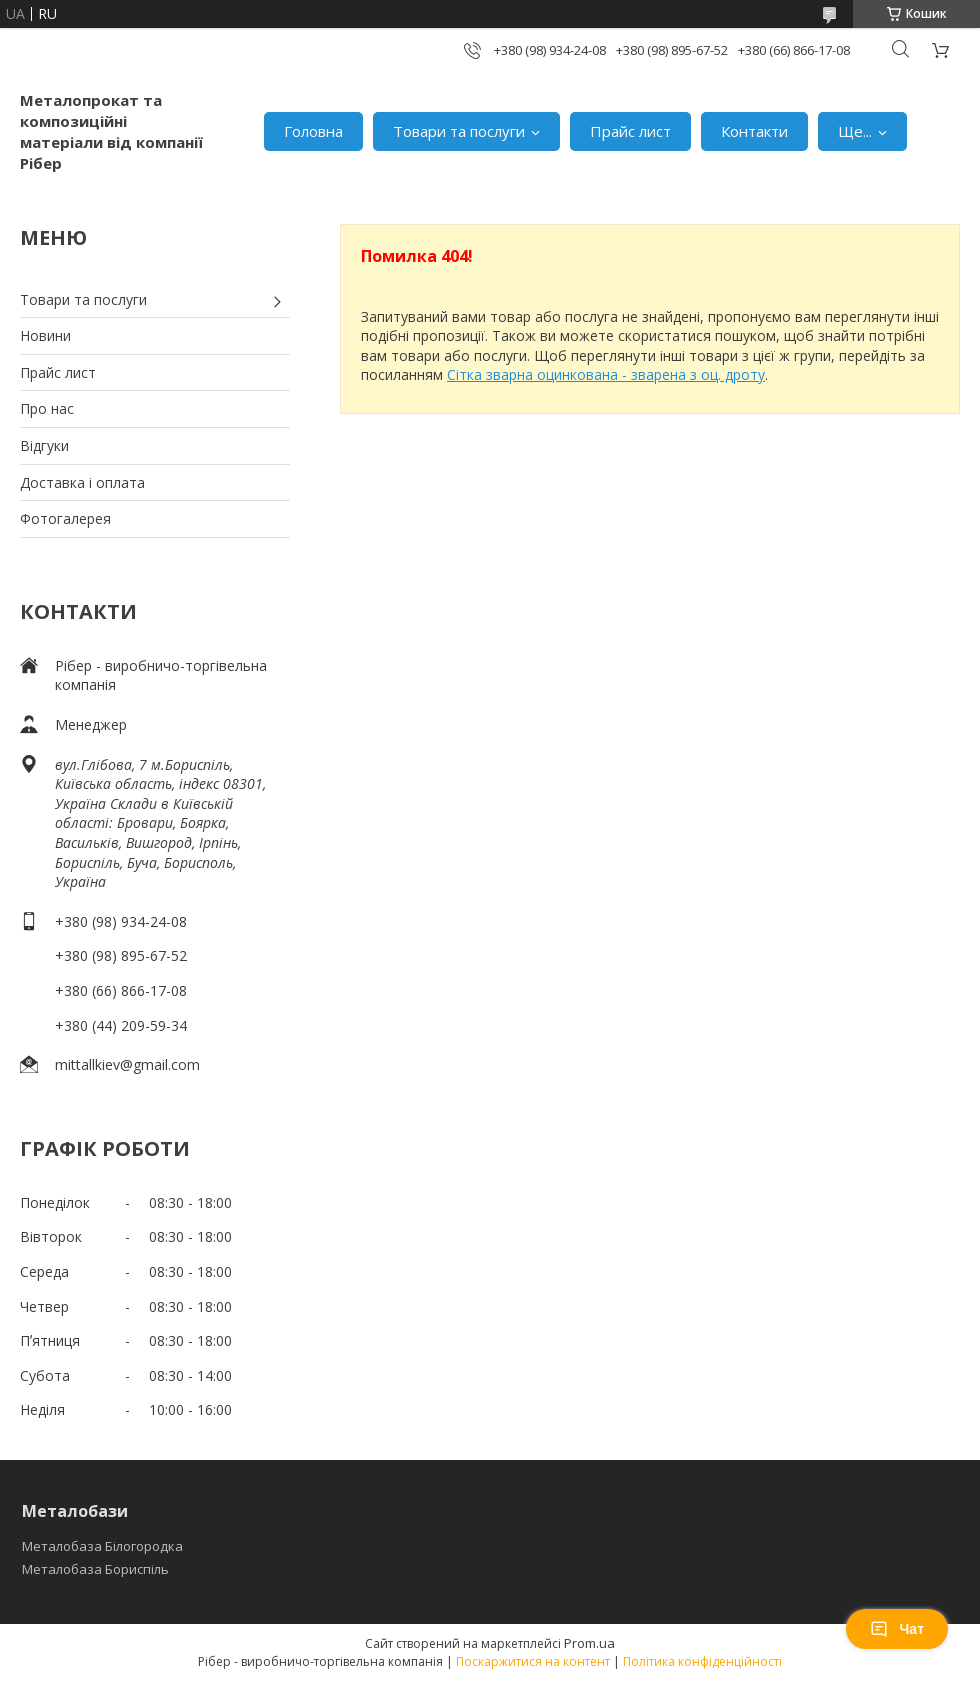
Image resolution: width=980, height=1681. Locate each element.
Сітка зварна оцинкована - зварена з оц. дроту (606, 374)
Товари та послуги (459, 131)
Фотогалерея (65, 518)
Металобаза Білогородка (102, 1546)
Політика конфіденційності (702, 1661)
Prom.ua (589, 1643)
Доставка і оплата (82, 482)
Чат (897, 1629)
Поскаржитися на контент (533, 1661)
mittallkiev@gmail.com (127, 1064)
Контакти (754, 131)
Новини (45, 335)
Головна (313, 131)
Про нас (47, 408)
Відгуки (44, 445)
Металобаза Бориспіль (95, 1569)
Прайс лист (630, 131)
